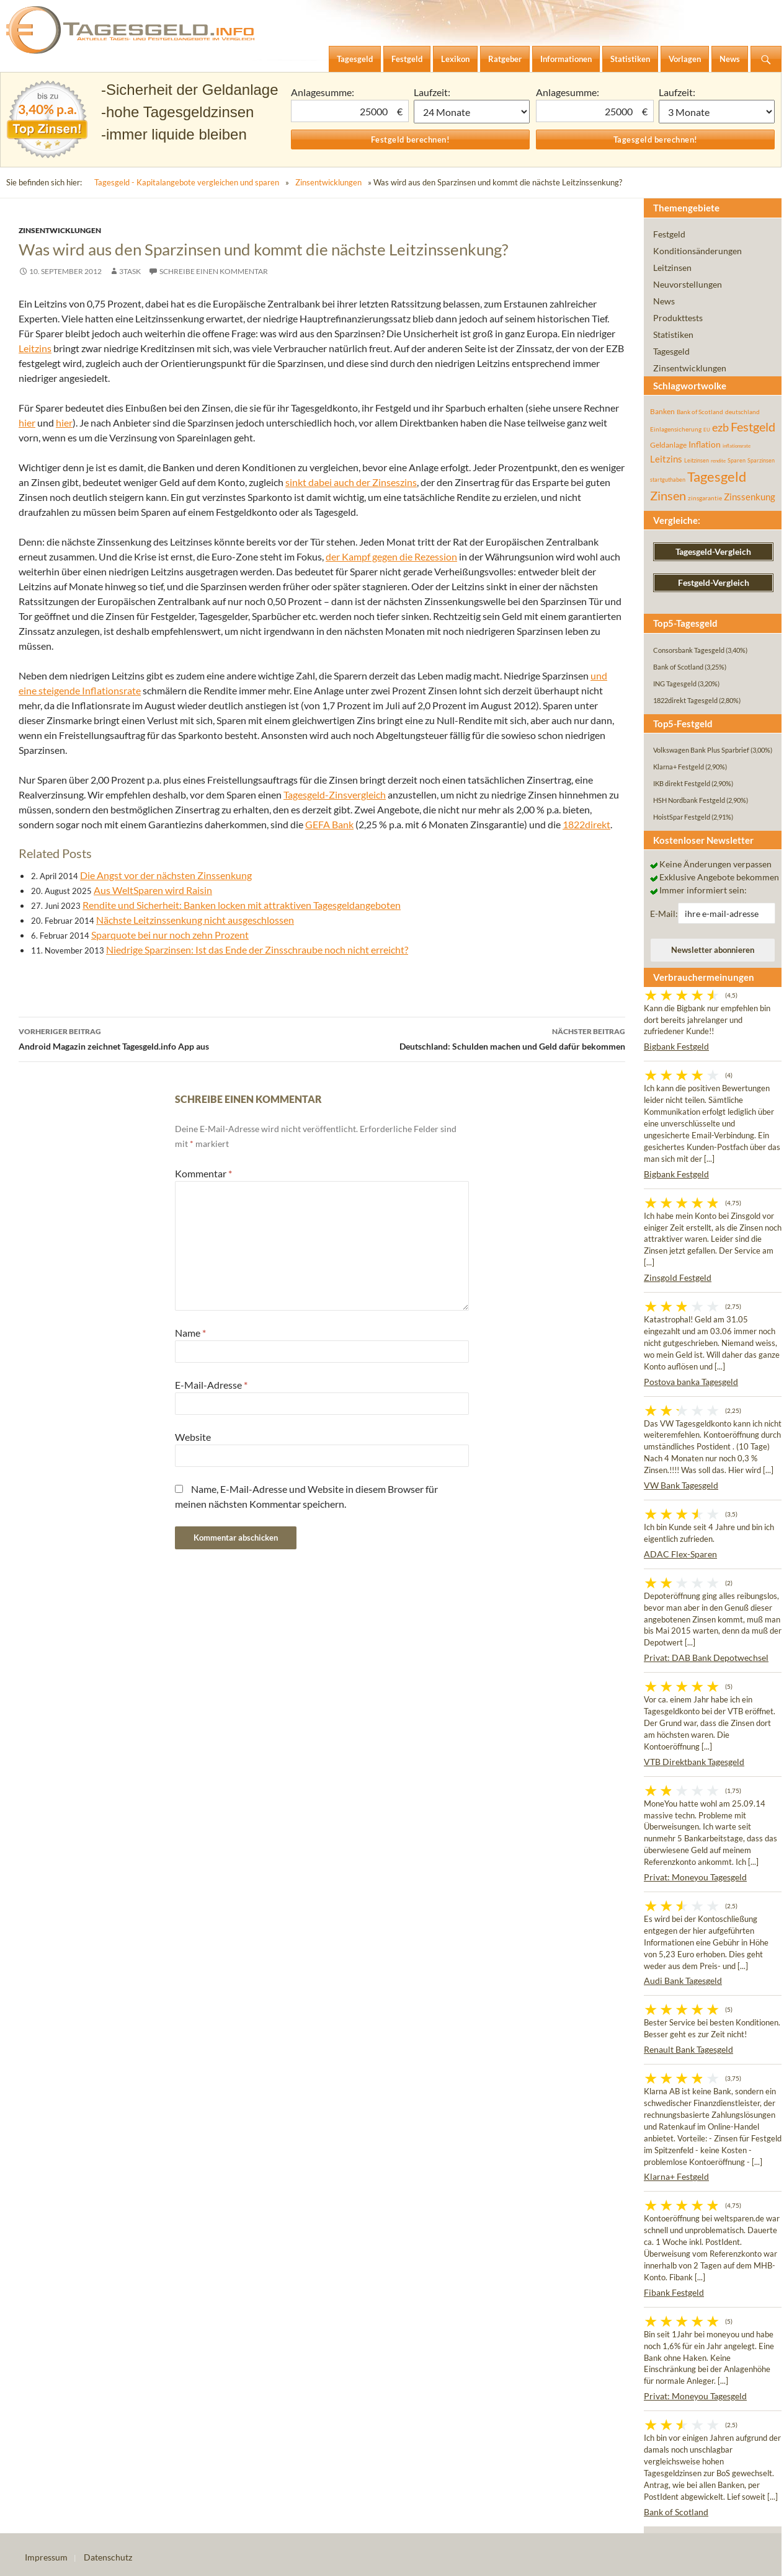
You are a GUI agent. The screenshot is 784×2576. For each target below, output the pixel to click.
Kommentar (203, 1173)
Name (190, 1333)
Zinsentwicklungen (328, 182)
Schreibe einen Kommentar (213, 271)
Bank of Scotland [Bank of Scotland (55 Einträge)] (700, 411)
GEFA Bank (329, 824)
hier (27, 422)
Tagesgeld (671, 351)
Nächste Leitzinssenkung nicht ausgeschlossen (195, 920)
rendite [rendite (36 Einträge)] (718, 461)
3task (130, 271)
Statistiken (673, 334)
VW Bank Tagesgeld (681, 1485)
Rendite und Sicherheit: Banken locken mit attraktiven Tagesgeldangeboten (241, 905)
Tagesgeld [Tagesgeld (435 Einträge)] (716, 476)
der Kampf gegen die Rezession (391, 556)
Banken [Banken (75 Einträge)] (662, 411)
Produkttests (678, 317)
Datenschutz (108, 2557)
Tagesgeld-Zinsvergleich (334, 794)
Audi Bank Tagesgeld (683, 1980)
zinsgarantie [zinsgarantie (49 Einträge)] (705, 498)
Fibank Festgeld (674, 2292)
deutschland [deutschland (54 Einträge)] (742, 411)
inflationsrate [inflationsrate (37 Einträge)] (737, 446)
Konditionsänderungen (697, 251)
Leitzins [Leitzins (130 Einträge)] (666, 458)
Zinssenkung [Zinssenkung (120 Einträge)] (749, 497)
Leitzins (35, 348)
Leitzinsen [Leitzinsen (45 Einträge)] (696, 460)
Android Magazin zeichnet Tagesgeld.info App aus (170, 1037)
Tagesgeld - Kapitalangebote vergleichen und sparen (186, 182)
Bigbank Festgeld (676, 1046)
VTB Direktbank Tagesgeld (694, 1761)
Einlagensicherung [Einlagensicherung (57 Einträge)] (676, 429)
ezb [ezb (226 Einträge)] (720, 427)
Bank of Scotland (676, 2512)
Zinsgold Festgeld (677, 1277)
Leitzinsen (672, 267)
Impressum (46, 2557)
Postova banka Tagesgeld (691, 1381)
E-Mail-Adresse (211, 1385)
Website (193, 1437)
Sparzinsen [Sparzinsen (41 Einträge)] (761, 460)
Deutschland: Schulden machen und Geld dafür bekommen (473, 1037)
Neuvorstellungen (687, 284)
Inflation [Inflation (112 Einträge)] (704, 444)
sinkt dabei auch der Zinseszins (351, 482)
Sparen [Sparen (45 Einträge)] (737, 460)
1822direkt (586, 824)
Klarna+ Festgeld (676, 2176)
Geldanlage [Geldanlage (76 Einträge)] (668, 444)
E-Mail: (664, 913)
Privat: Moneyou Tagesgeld (695, 1877)
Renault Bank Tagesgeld (688, 2049)
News (664, 301)
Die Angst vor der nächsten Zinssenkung (166, 875)
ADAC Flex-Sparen (680, 1554)
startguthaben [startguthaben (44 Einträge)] (667, 479)
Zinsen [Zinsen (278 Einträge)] (668, 496)
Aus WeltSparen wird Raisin (153, 890)
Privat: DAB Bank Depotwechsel (706, 1657)
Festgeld (669, 234)
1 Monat (472, 111)
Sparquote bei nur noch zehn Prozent (170, 935)
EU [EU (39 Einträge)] (706, 430)
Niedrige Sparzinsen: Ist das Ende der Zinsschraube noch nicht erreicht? (257, 949)
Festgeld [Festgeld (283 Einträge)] (753, 427)
